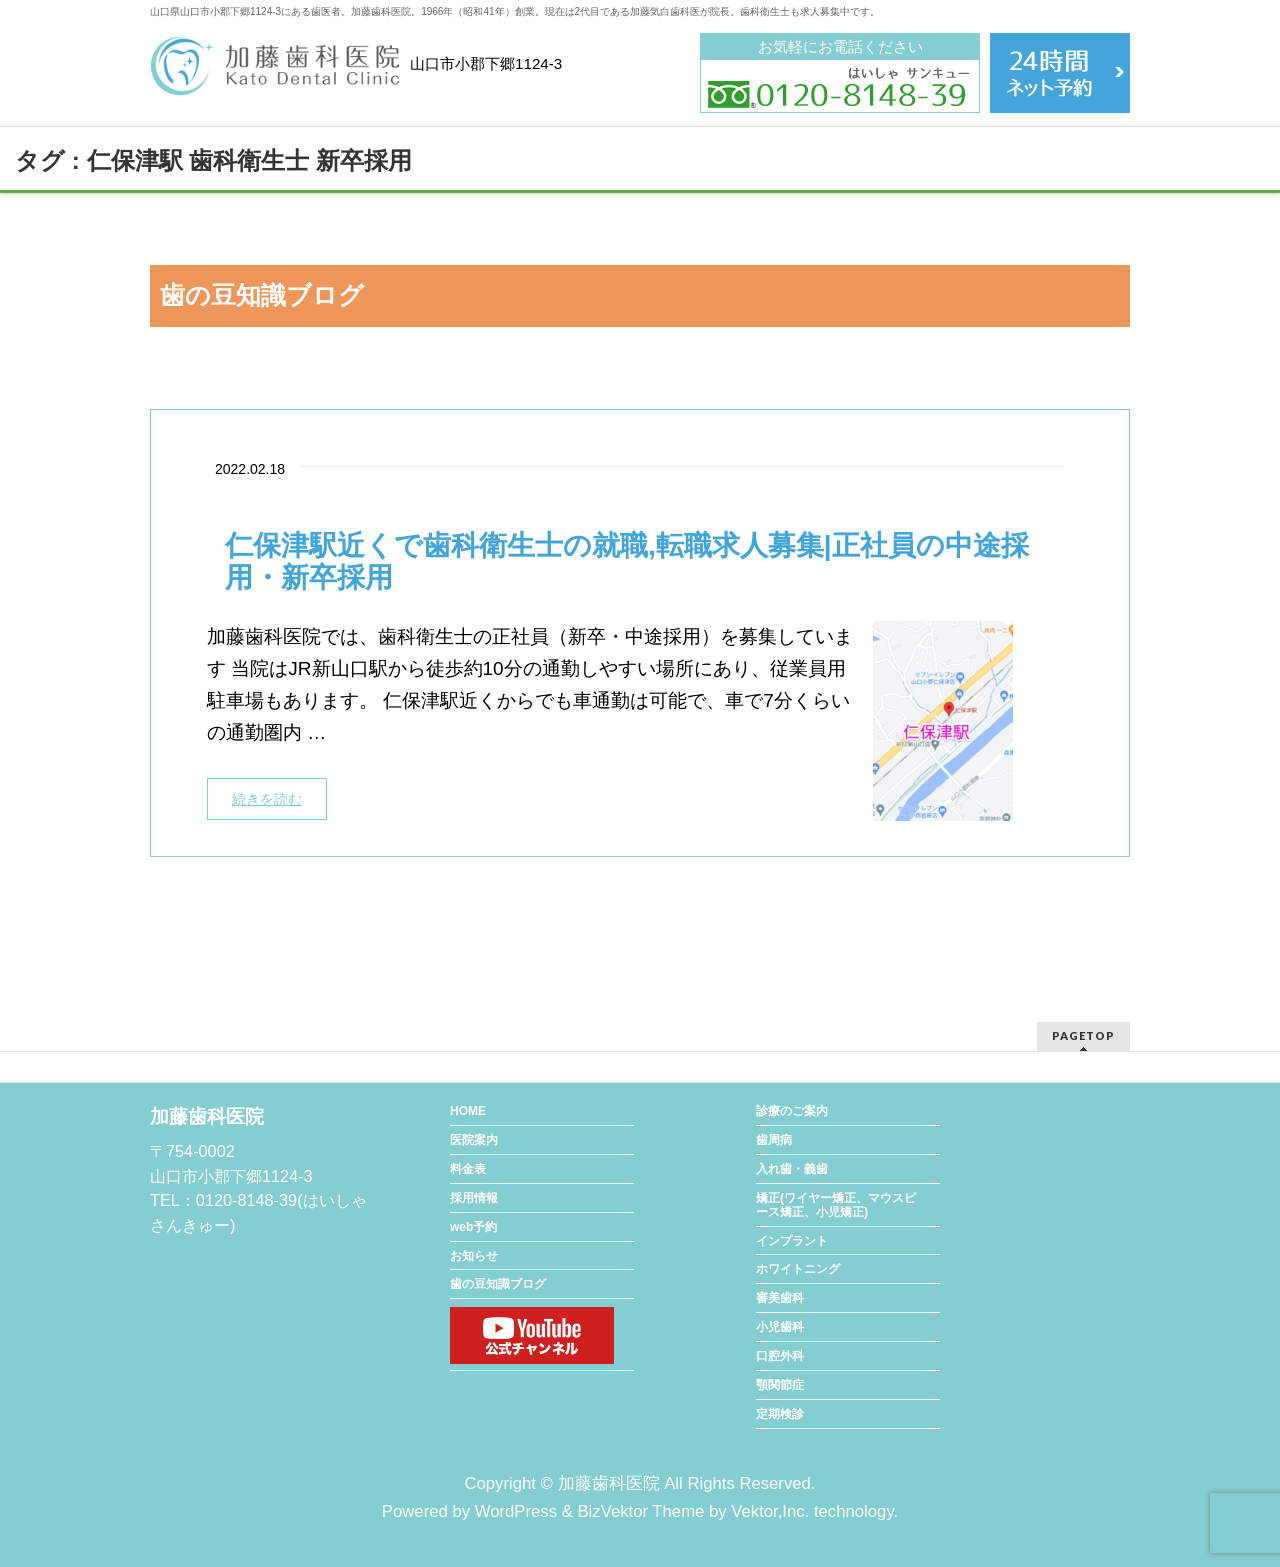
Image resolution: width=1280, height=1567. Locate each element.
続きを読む (267, 799)
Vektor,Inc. (770, 1511)
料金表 (468, 1169)
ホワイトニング (798, 1269)
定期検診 (780, 1414)
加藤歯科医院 (609, 1483)
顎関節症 (780, 1385)
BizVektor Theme (640, 1511)
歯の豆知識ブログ (498, 1284)
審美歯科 (780, 1298)
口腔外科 (780, 1356)
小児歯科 (780, 1327)
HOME (468, 1111)
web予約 (473, 1227)
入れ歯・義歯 (792, 1169)
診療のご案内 (792, 1111)
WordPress (516, 1511)
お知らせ (474, 1256)
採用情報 (474, 1198)
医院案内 (474, 1140)
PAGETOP (1083, 1035)
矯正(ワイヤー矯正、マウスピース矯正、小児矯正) (836, 1205)
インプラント (792, 1241)
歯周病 (774, 1140)
